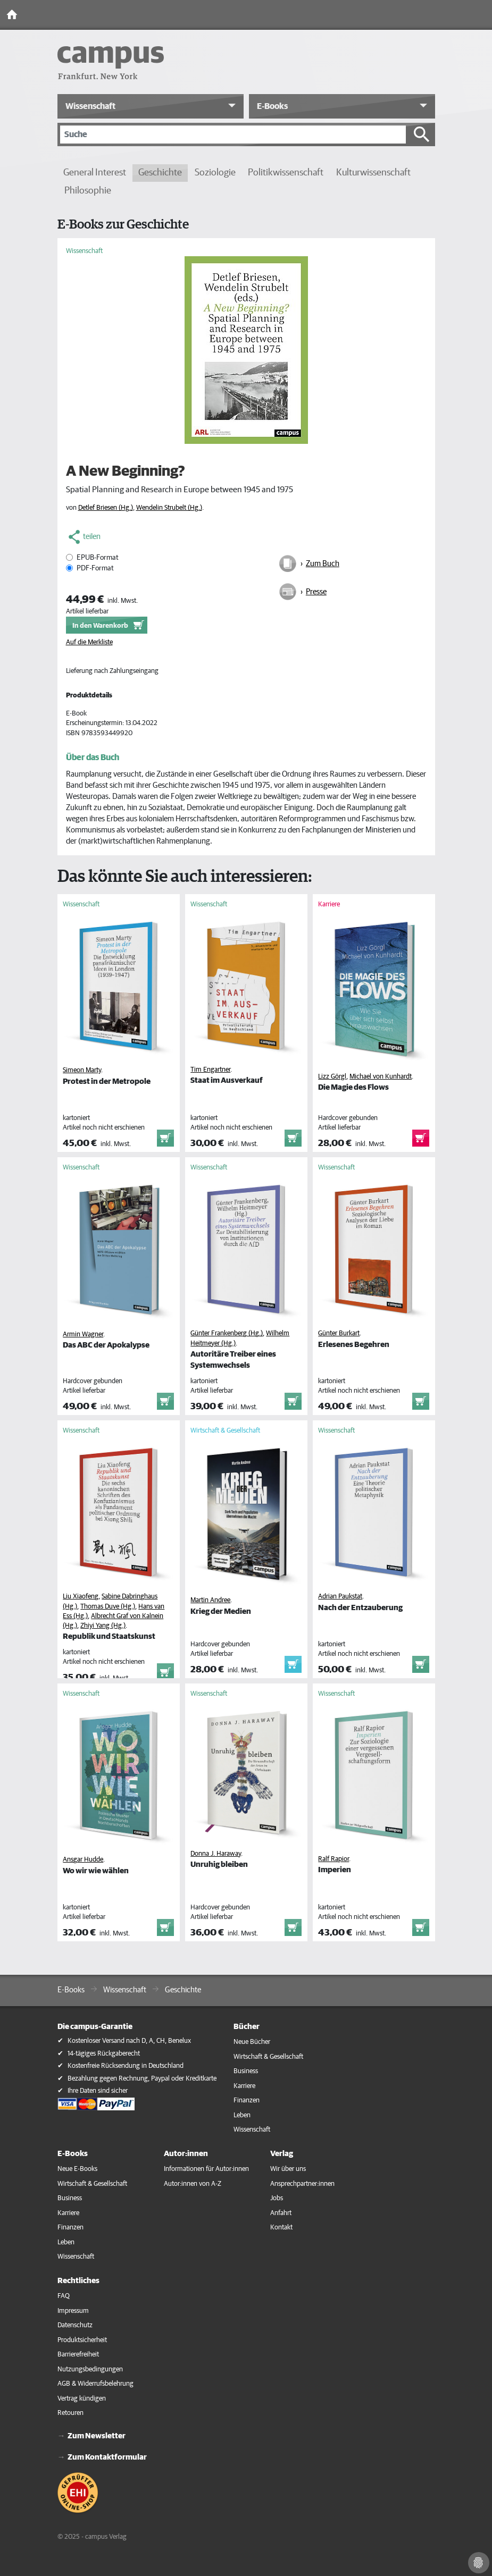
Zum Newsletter (97, 2436)
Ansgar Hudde (83, 1859)
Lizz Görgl (332, 1076)
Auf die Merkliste (89, 642)
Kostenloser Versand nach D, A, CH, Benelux (129, 2041)
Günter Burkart (339, 1333)
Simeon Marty (82, 1070)
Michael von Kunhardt (380, 1076)
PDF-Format (95, 568)
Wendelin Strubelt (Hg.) (169, 507)
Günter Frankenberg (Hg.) (226, 1333)
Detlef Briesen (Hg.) (105, 507)
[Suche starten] (421, 134)
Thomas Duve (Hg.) (107, 1606)
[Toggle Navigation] (481, 15)
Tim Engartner (210, 1069)
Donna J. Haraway (215, 1853)
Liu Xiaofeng (80, 1596)
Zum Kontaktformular (107, 2457)
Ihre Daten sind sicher (98, 2090)
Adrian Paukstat (340, 1596)
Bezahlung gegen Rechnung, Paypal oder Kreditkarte (142, 2078)
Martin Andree (210, 1600)
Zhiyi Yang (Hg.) (103, 1625)
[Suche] (233, 134)
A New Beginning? (125, 471)
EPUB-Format (98, 557)
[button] (150, 106)
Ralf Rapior (333, 1859)
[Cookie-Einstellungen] (478, 2562)
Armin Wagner (83, 1334)
